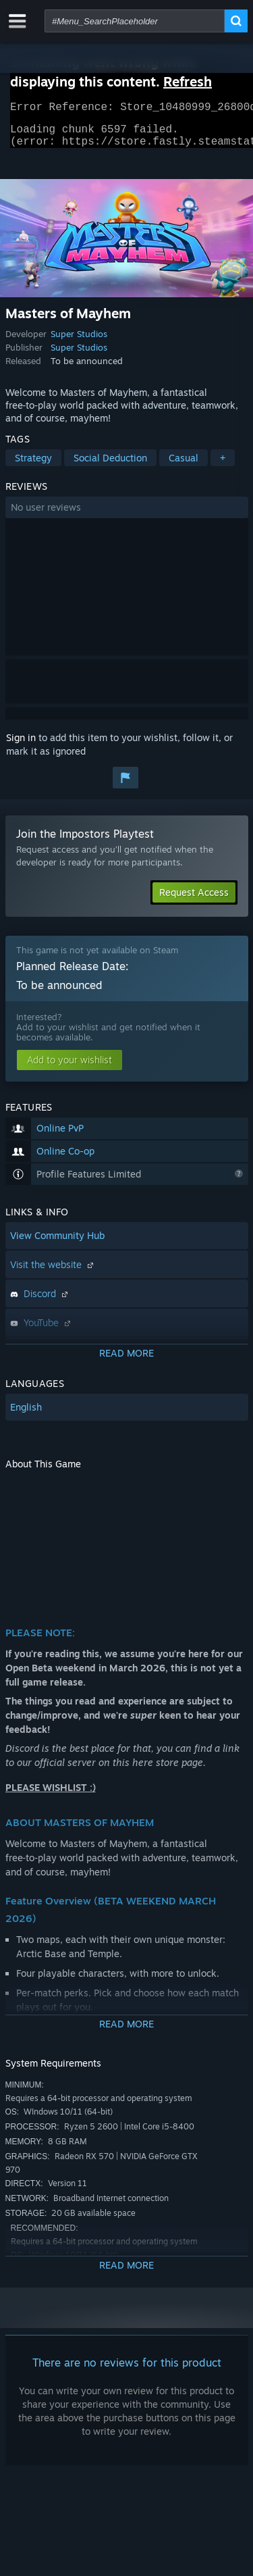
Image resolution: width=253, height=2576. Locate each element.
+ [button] (222, 466)
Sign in (21, 745)
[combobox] (135, 20)
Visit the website (53, 1272)
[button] (126, 515)
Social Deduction (110, 466)
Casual (183, 466)
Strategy (33, 466)
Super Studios (79, 341)
